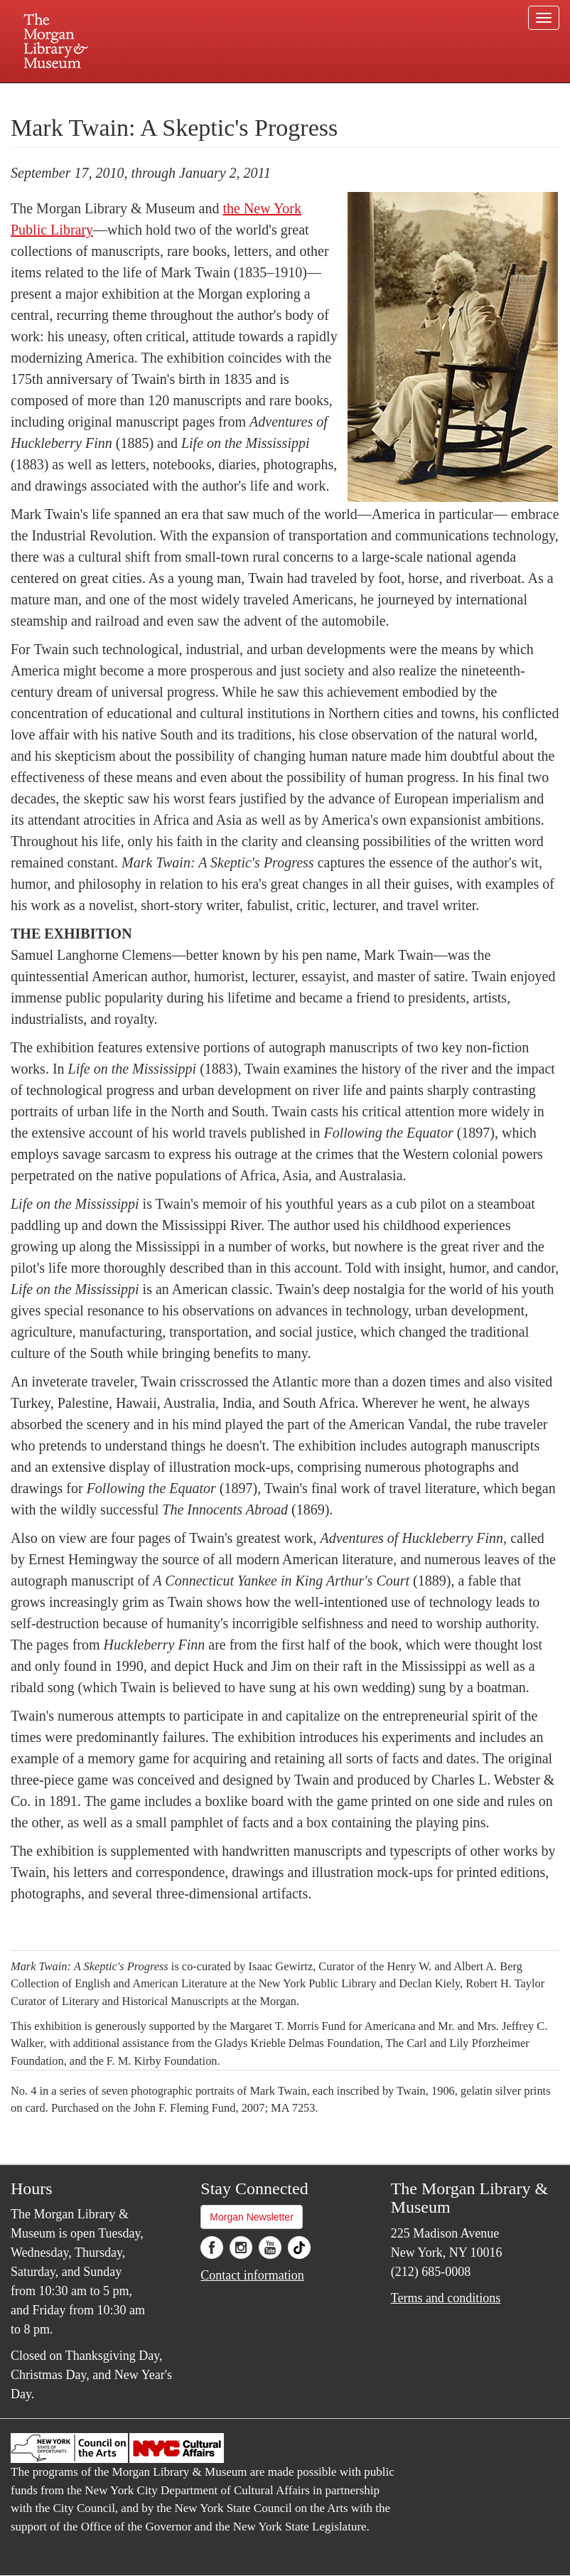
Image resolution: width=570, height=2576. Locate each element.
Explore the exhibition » (72, 1924)
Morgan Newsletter (252, 2217)
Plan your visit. (115, 95)
